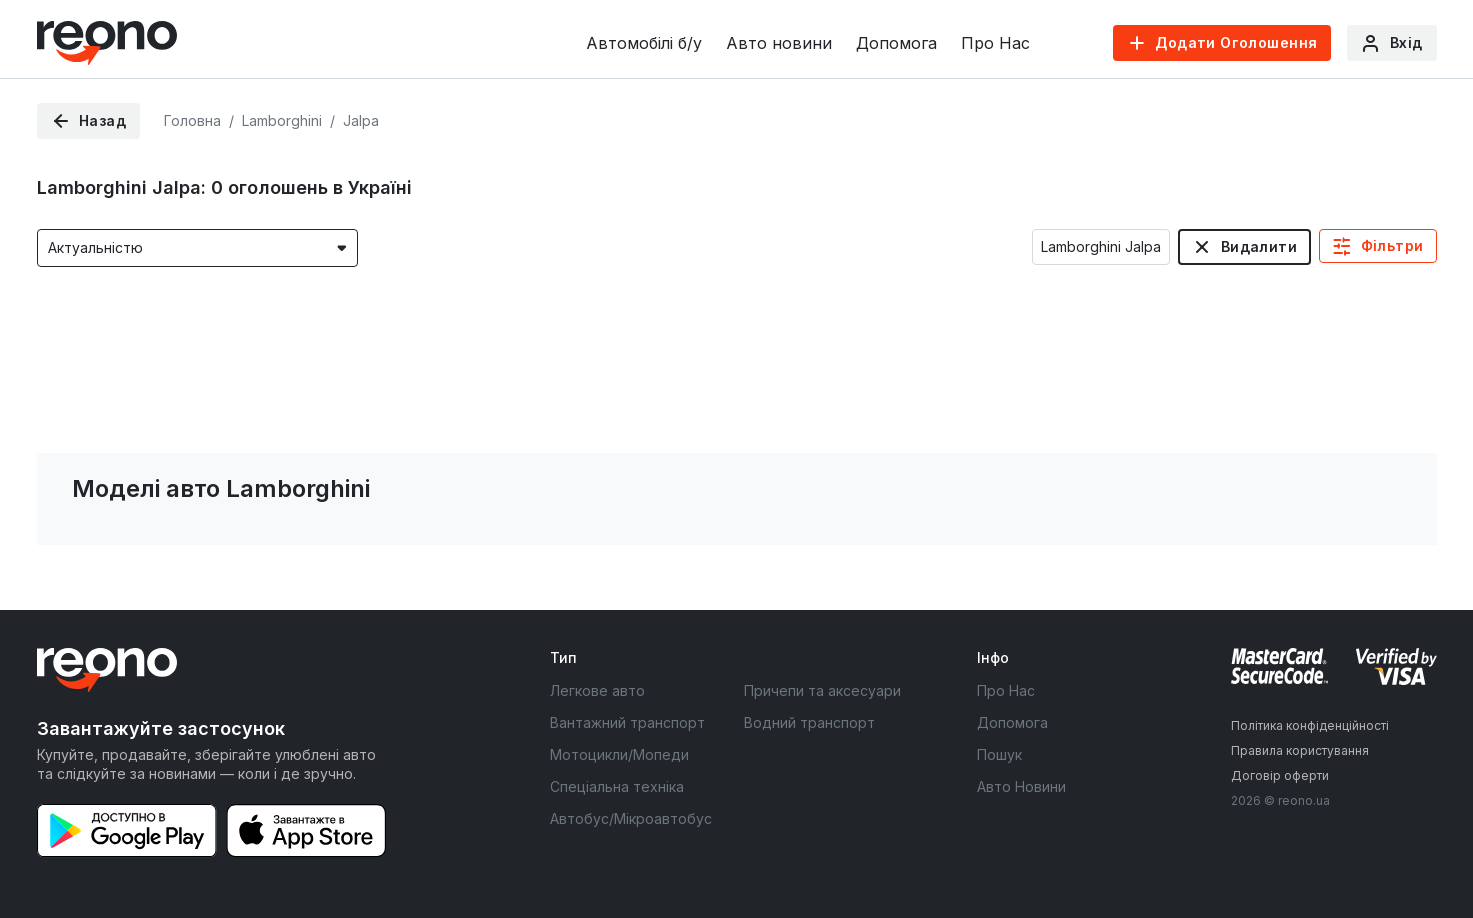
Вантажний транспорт (627, 722)
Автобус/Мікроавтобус (631, 818)
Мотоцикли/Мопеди (619, 754)
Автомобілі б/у (644, 43)
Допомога (896, 43)
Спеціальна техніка (617, 786)
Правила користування (1300, 750)
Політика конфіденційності (1310, 725)
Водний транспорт (809, 722)
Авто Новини (1021, 786)
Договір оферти (1280, 775)
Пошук (999, 754)
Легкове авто (597, 690)
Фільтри (1392, 245)
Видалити (1259, 246)
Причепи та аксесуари (822, 690)
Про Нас (995, 43)
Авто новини (779, 43)
